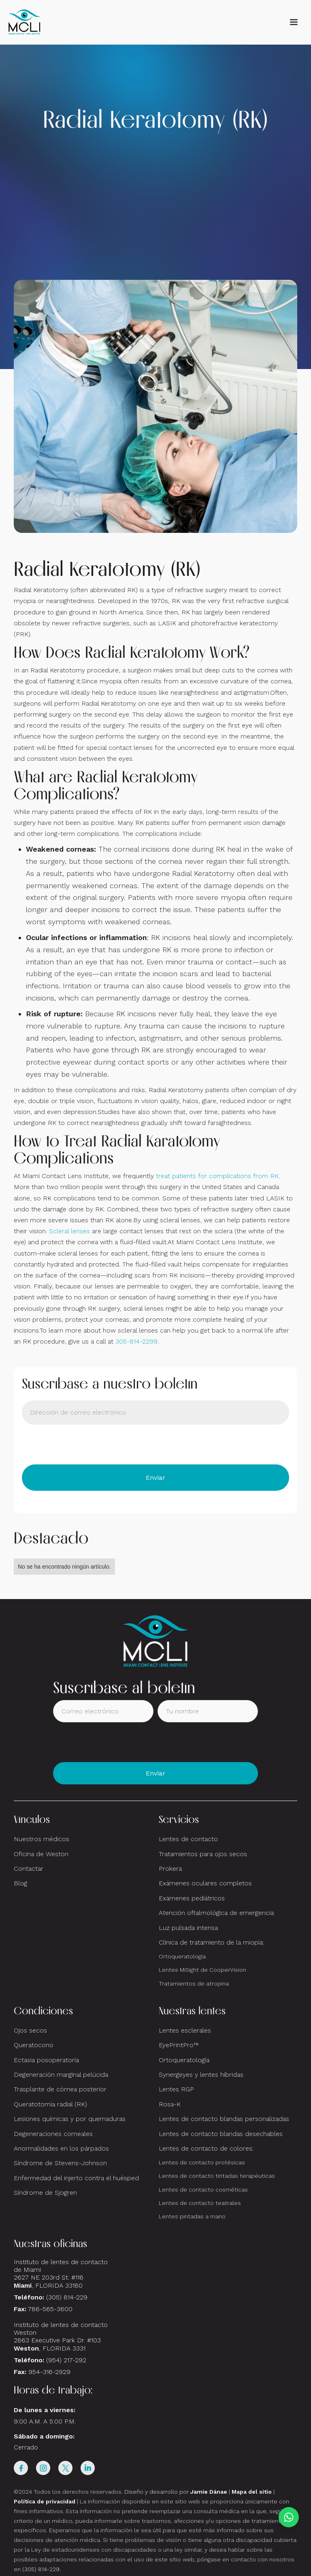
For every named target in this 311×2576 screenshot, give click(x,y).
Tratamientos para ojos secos (203, 1854)
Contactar (28, 1868)
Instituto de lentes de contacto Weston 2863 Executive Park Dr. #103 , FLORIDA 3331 (61, 2336)
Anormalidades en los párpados (61, 2148)
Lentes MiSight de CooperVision (202, 1969)
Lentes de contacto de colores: (206, 2148)
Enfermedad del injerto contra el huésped (76, 2178)
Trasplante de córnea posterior (60, 2089)
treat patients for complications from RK (217, 1176)
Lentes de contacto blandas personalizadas (224, 2119)
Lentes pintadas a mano (192, 2216)
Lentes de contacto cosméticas (203, 2189)
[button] (294, 22)
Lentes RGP (176, 2089)
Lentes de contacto (188, 1839)
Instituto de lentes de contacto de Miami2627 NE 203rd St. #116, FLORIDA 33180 (61, 2273)
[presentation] (83, 1444)
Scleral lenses (69, 1231)
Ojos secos (30, 2030)
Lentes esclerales (185, 2030)
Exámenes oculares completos (205, 1883)
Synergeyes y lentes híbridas (201, 2074)
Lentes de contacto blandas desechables (221, 2134)
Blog (20, 1883)
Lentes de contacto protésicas (202, 2162)
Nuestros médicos (41, 1839)
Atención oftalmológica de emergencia (216, 1913)
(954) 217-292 (66, 2360)
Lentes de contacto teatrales (200, 2203)
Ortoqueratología (182, 1956)
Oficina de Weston (41, 1854)
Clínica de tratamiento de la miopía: (211, 1942)
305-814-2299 (136, 1341)
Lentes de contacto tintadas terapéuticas (217, 2175)
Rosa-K (170, 2104)
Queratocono (33, 2045)
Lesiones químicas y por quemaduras (70, 2119)
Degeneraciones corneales (53, 2134)
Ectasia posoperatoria (46, 2060)
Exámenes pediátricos (192, 1898)
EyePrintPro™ (178, 2045)
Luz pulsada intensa (188, 1928)
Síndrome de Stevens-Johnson (60, 2163)
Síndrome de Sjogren (45, 2192)
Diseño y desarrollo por (175, 2491)
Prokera (170, 1868)
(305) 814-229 (66, 2297)
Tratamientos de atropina (194, 1983)
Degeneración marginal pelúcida (61, 2074)
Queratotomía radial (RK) (50, 2104)
